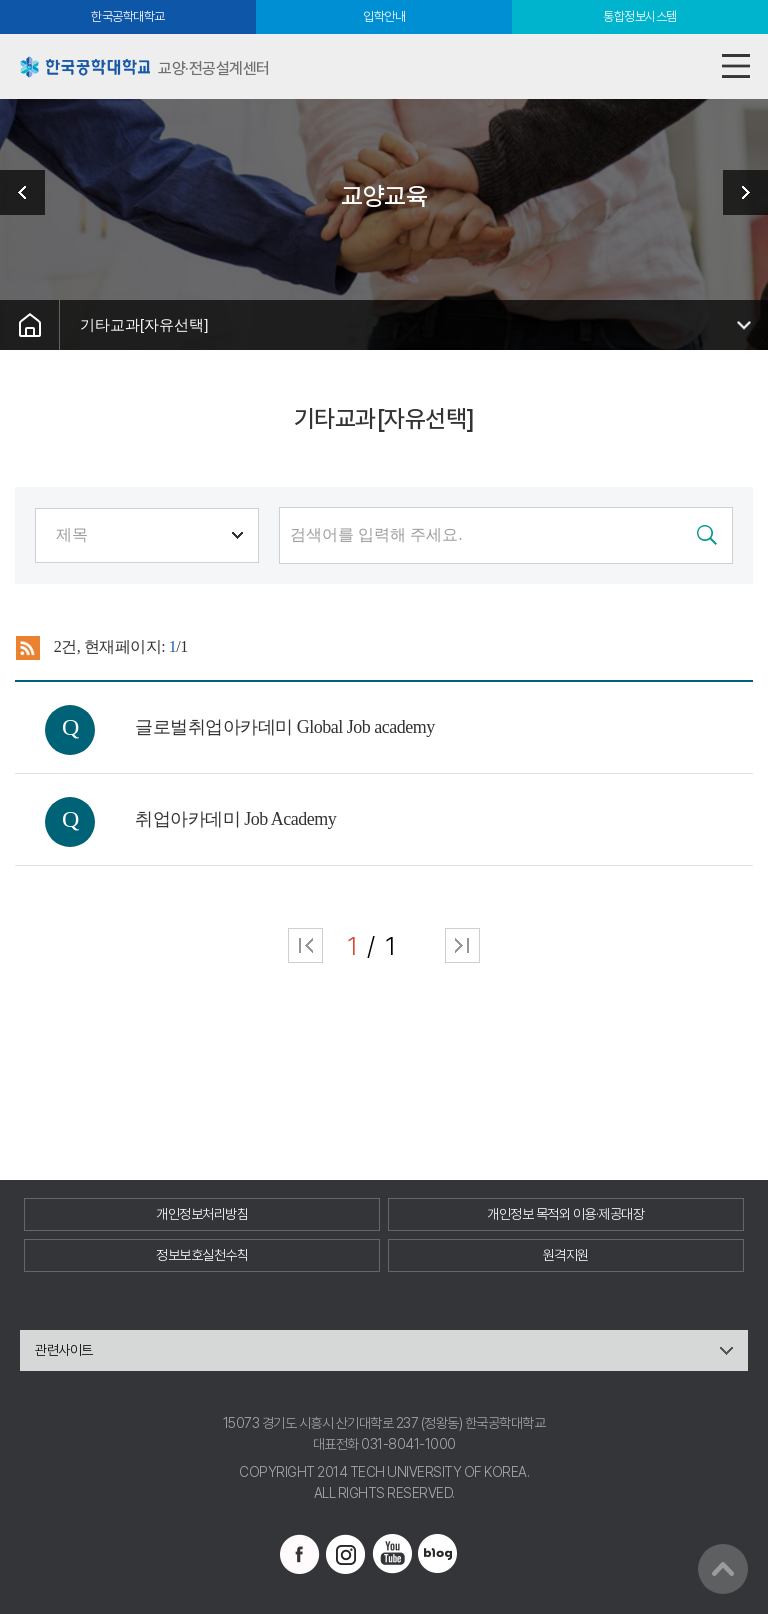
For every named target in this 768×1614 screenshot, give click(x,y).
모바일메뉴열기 (735, 66)
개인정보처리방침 (202, 1214)
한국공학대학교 (128, 16)
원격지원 (566, 1255)
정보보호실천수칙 (202, 1255)
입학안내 (384, 16)
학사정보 (738, 192)
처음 (305, 945)
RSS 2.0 (27, 648)
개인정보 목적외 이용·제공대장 (565, 1214)
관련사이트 (64, 1350)
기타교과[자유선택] (144, 324)
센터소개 (30, 192)
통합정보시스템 (640, 16)
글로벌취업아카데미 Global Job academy (284, 727)
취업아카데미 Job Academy (235, 819)
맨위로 (723, 1569)
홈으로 (30, 325)
